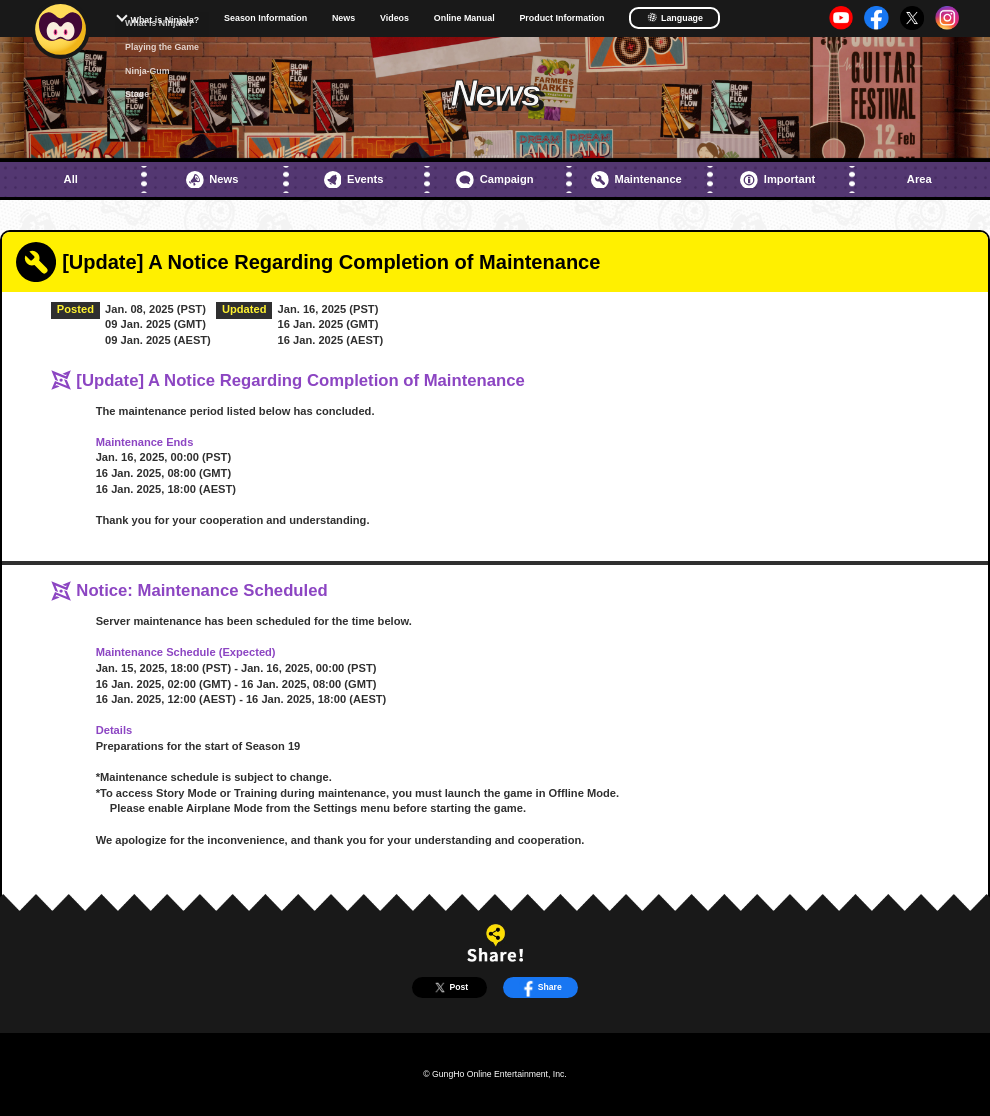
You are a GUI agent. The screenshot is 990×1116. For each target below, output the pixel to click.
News (343, 18)
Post (449, 987)
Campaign (494, 180)
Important (777, 180)
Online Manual (464, 18)
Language (675, 17)
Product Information (561, 18)
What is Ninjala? (165, 20)
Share (540, 987)
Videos (394, 18)
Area (919, 179)
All (71, 179)
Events (354, 180)
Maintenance (636, 180)
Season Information (265, 18)
